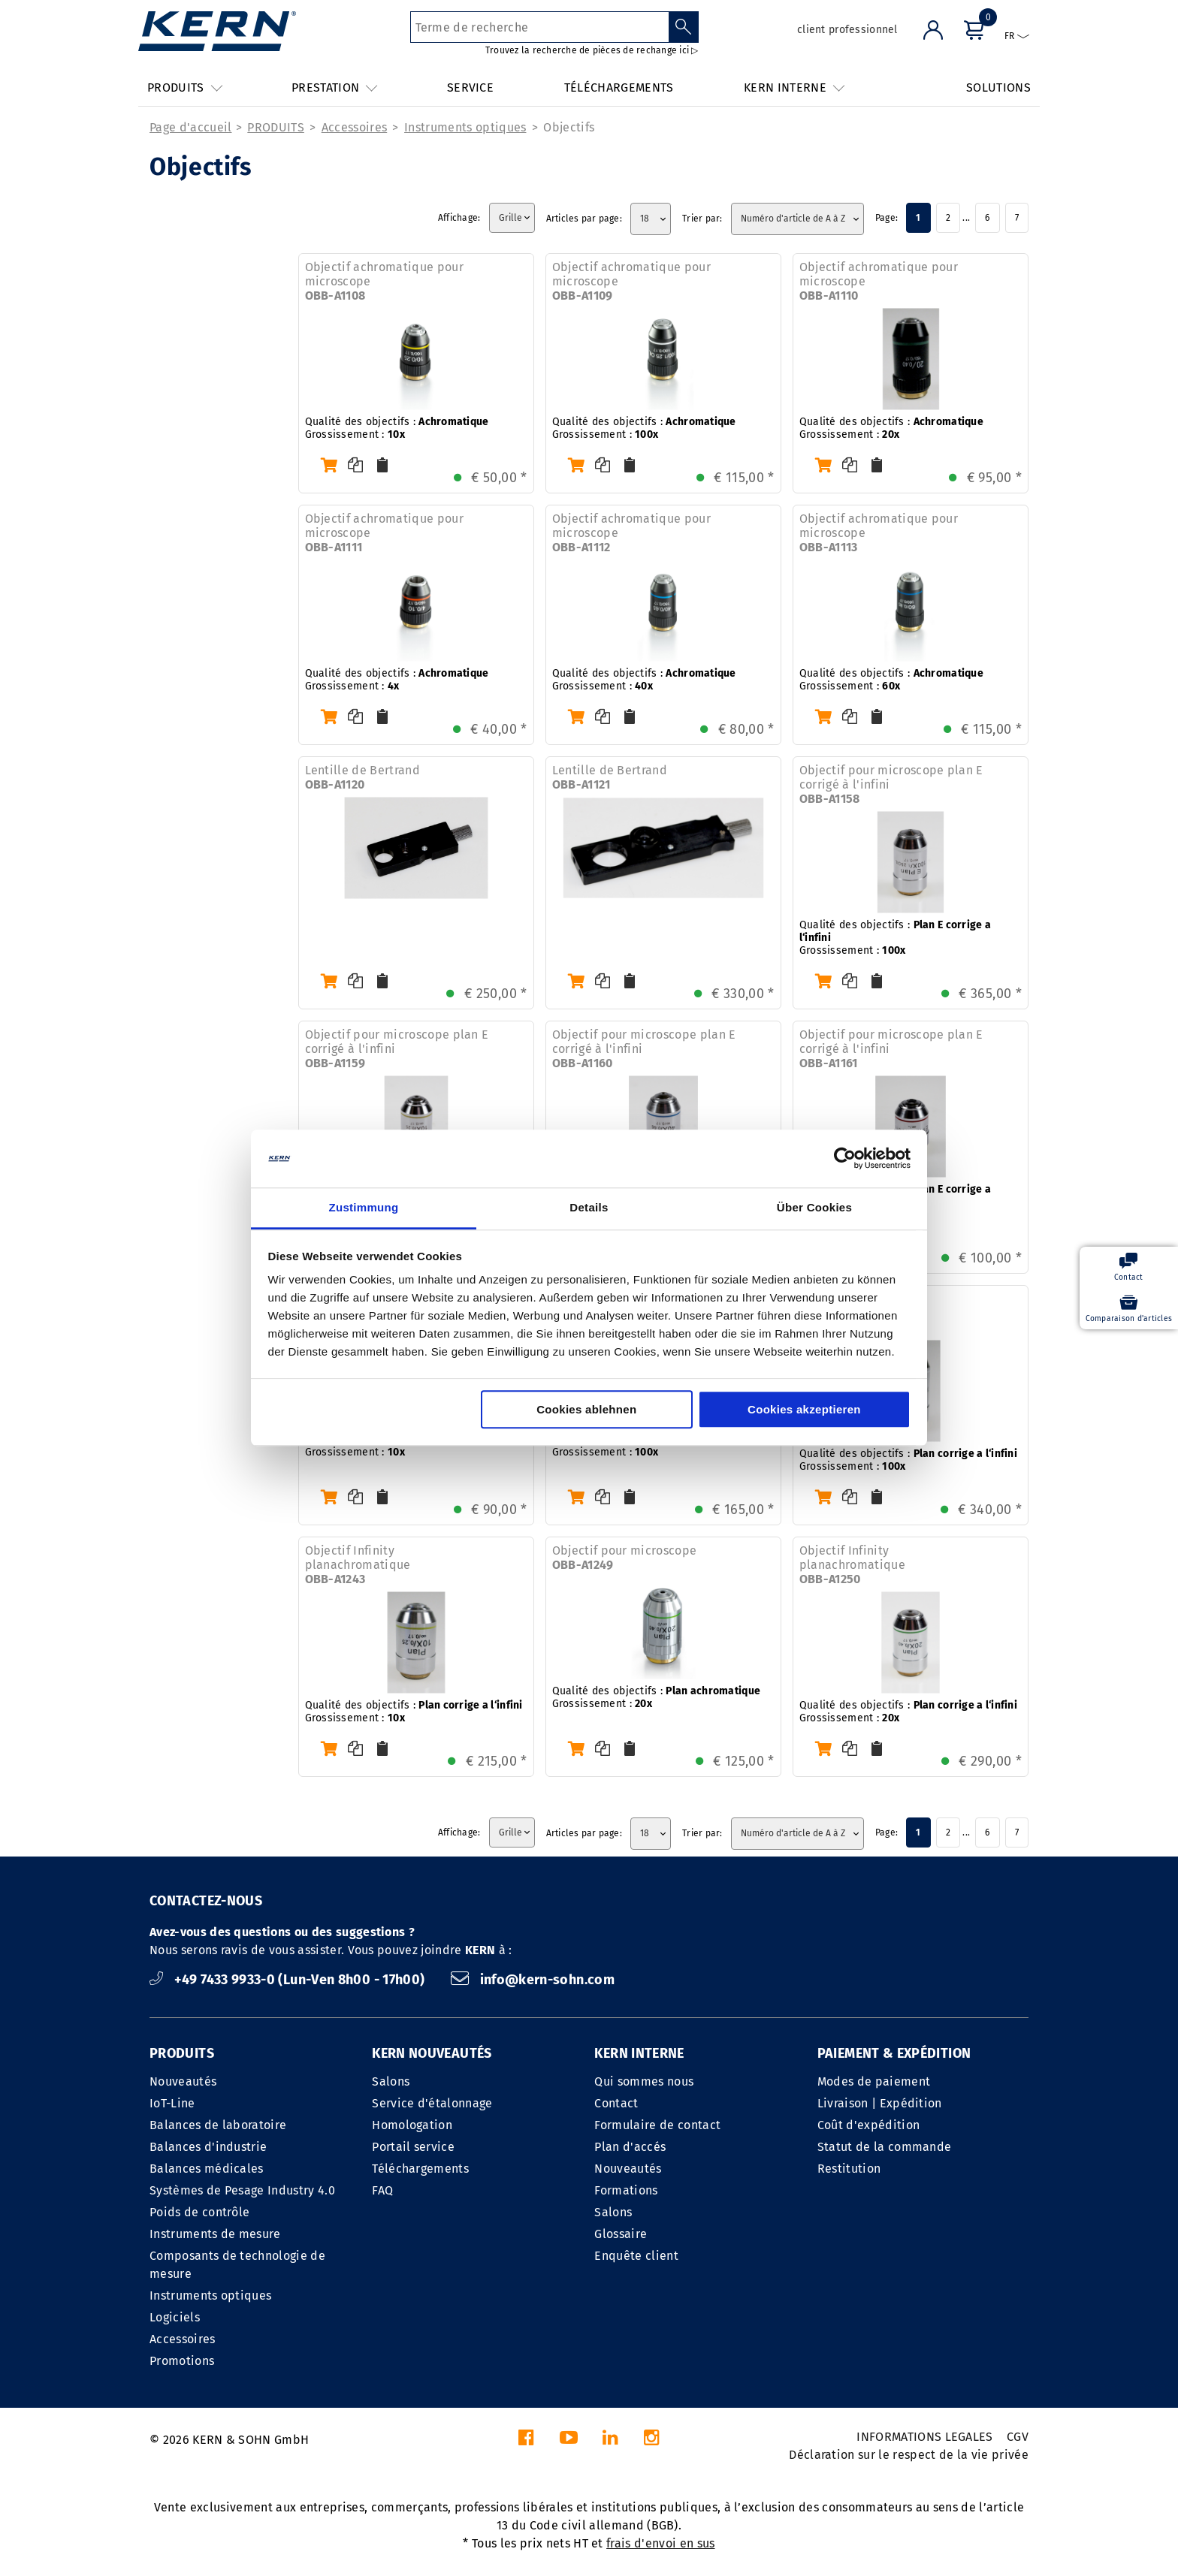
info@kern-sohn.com (533, 1979)
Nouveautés (183, 2081)
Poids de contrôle (199, 2212)
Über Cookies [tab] (814, 1207)
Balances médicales (207, 2168)
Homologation (412, 2125)
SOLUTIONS (998, 87)
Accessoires (355, 127)
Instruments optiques (465, 127)
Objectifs (568, 127)
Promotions (182, 2361)
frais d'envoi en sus (660, 2543)
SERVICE (470, 87)
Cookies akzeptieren (804, 1409)
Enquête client (636, 2256)
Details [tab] (588, 1207)
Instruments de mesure (215, 2234)
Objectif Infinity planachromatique (358, 1564)
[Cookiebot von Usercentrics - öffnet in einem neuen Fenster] (845, 1159)
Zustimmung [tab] (364, 1207)
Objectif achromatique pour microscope (384, 281)
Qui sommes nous (643, 2081)
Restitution (849, 2168)
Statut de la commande (884, 2147)
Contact (616, 2103)
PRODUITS (275, 127)
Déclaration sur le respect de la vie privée (908, 2455)
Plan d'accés (630, 2147)
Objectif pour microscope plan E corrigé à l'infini (891, 784)
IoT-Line (172, 2103)
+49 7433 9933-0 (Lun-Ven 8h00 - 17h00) (289, 1979)
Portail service (413, 2147)
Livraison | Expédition (879, 2103)
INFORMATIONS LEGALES (924, 2437)
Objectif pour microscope (624, 1557)
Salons (390, 2081)
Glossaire (620, 2234)
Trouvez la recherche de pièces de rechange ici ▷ (592, 50)
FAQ (382, 2190)
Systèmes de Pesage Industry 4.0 (242, 2190)
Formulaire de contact (657, 2125)
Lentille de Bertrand (362, 777)
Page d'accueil (190, 127)
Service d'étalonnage (432, 2103)
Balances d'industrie (208, 2147)
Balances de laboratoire (218, 2125)
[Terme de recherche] (539, 27)
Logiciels (175, 2317)
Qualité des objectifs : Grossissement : (397, 428)
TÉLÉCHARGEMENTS (619, 87)
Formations (625, 2190)
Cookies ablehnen (586, 1409)
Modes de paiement (873, 2081)
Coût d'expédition (868, 2125)
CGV (1017, 2437)
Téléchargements (420, 2168)
